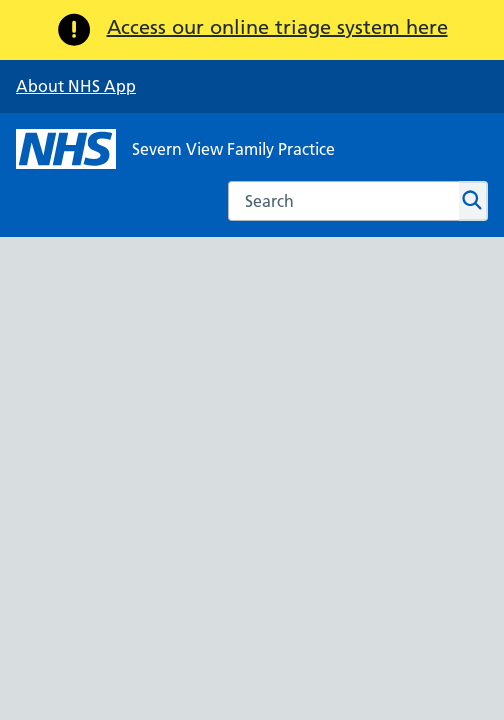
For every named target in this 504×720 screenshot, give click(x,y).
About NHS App (76, 86)
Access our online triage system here (277, 27)
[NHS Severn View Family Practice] (175, 149)
